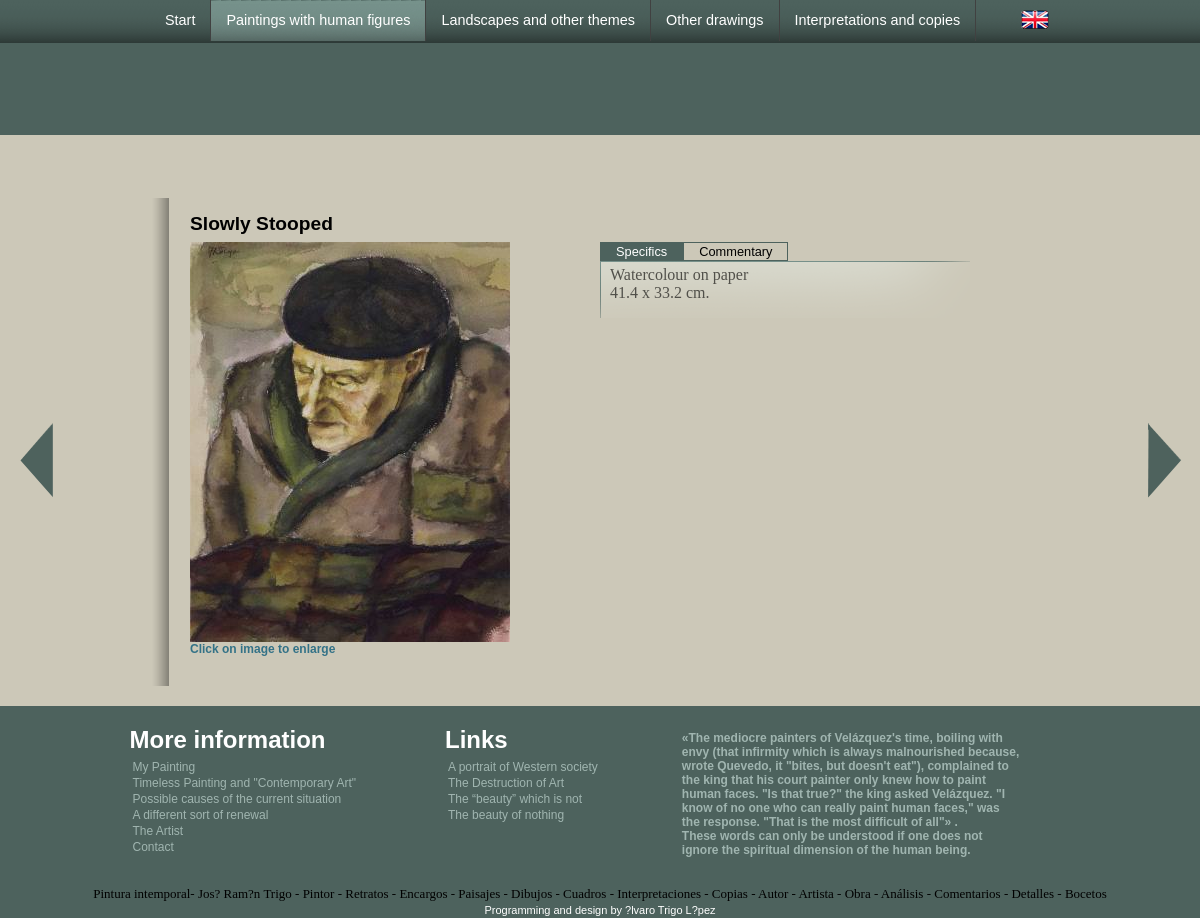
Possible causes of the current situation (237, 799)
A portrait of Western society (523, 767)
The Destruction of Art (506, 783)
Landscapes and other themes (538, 20)
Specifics (641, 251)
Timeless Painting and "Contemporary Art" (245, 783)
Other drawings (715, 20)
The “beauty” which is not (515, 799)
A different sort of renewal (201, 815)
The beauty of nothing (506, 815)
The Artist (158, 831)
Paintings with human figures (318, 20)
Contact (153, 847)
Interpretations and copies (878, 20)
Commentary (735, 251)
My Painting (164, 767)
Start (180, 20)
